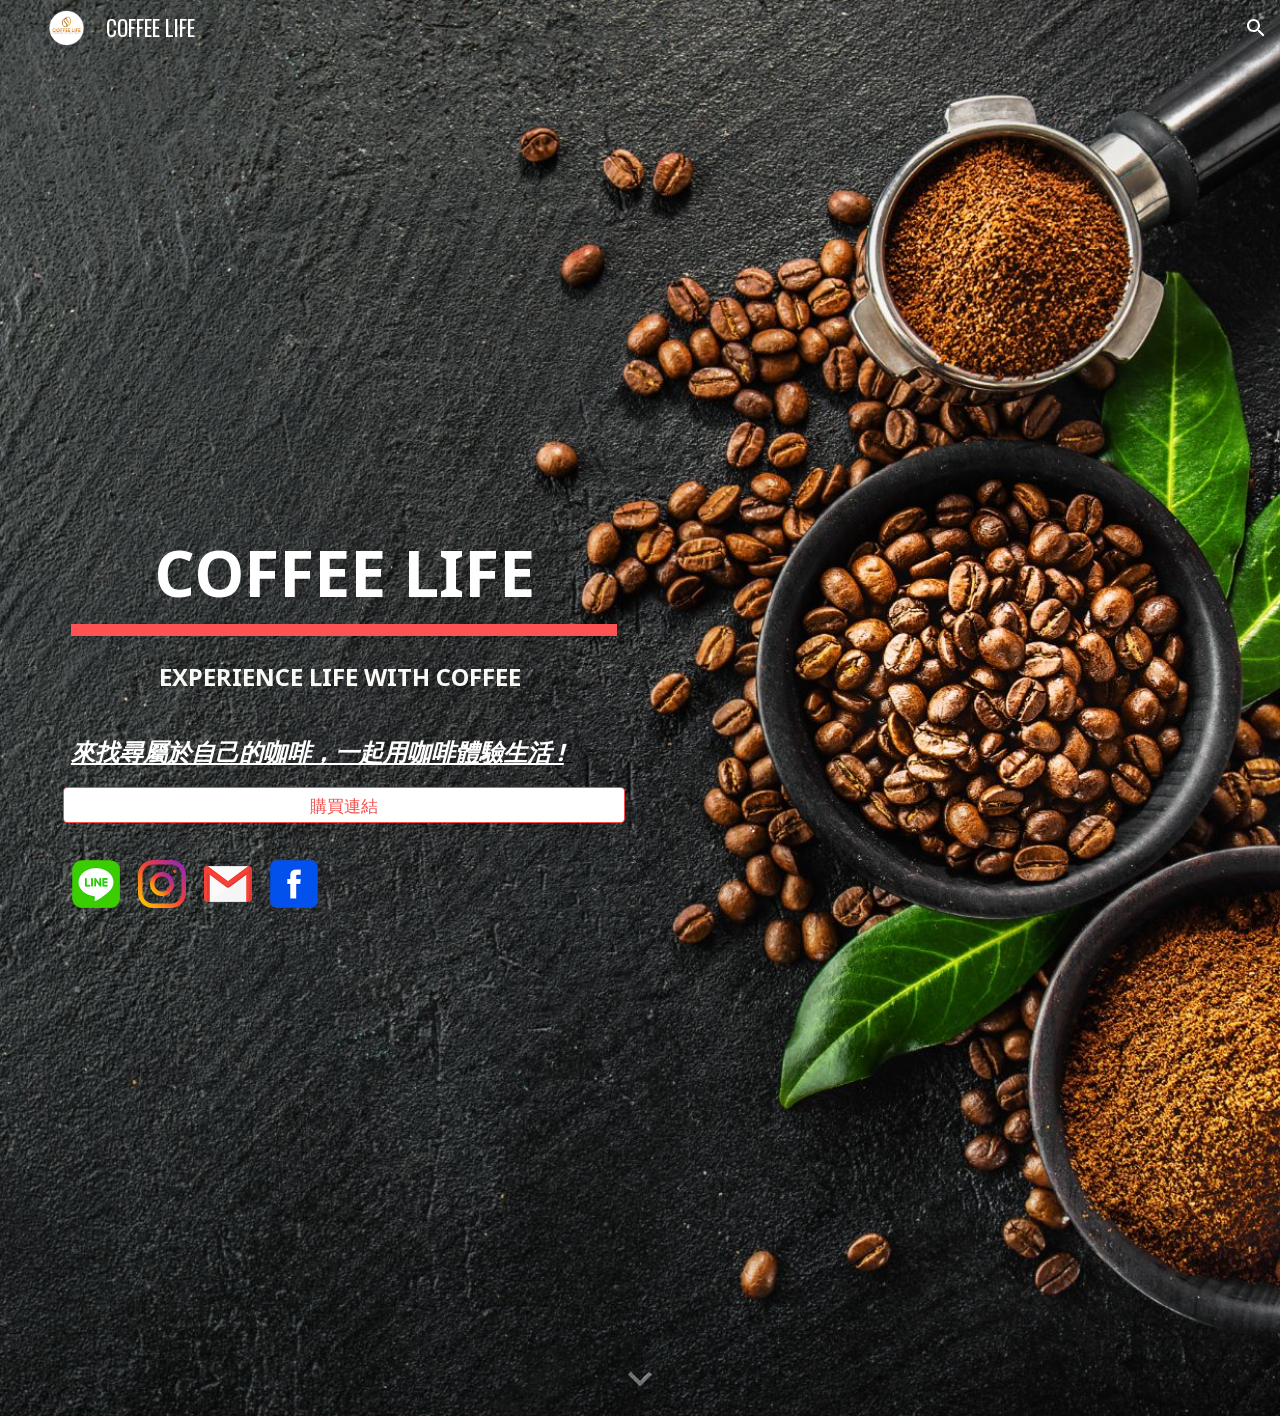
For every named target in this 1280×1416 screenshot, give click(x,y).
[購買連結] (344, 805)
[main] (344, 643)
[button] (1256, 28)
